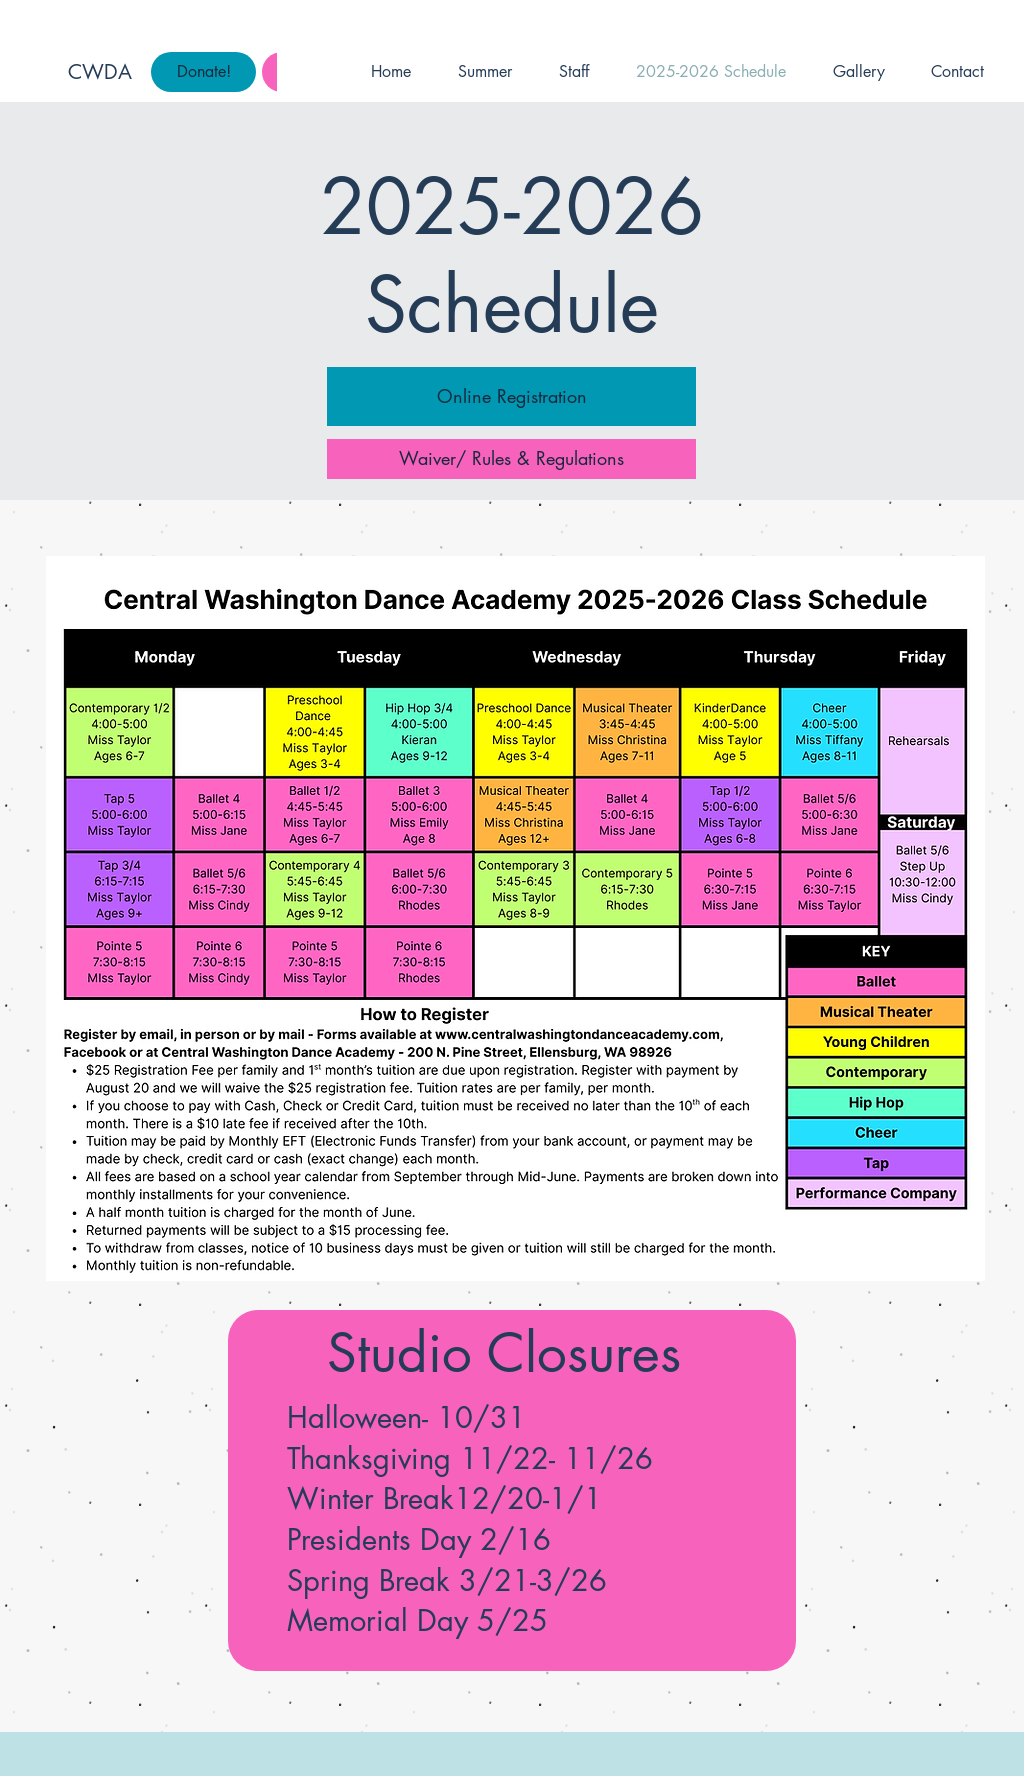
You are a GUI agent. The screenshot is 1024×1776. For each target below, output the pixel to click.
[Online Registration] (511, 396)
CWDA (100, 72)
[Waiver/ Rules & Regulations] (511, 459)
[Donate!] (203, 72)
